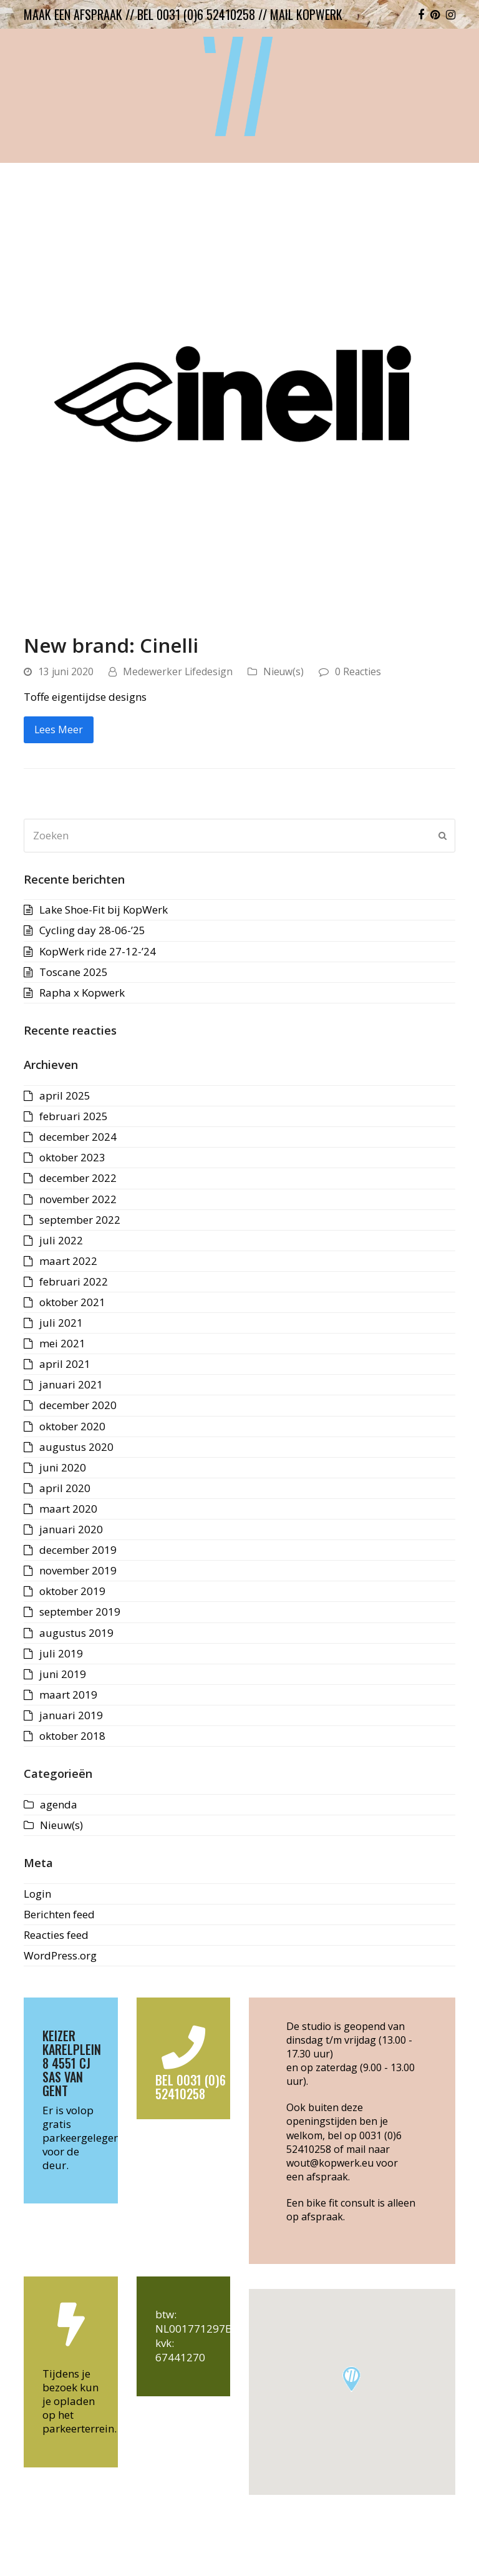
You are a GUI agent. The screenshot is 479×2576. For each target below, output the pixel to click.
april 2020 (64, 1488)
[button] (351, 2379)
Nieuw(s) (283, 671)
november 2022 (78, 1199)
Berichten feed (59, 1914)
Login (37, 1893)
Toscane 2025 (73, 972)
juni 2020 (62, 1467)
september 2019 (79, 1611)
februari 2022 (73, 1281)
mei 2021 (62, 1343)
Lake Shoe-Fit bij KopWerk (103, 909)
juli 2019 (61, 1653)
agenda (58, 1804)
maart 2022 (68, 1261)
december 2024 (78, 1136)
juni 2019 (62, 1674)
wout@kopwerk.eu (330, 2163)
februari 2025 (73, 1116)
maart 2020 (68, 1508)
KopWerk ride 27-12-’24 (97, 951)
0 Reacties (358, 671)
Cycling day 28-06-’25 (92, 930)
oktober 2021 (72, 1302)
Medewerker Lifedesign (178, 671)
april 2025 (64, 1095)
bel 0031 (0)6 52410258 (196, 14)
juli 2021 (61, 1322)
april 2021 (64, 1364)
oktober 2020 (72, 1426)
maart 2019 (68, 1694)
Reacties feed (56, 1935)
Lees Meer (58, 729)
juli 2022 (61, 1240)
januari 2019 (71, 1715)
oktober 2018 (72, 1736)
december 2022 (78, 1178)
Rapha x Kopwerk (82, 992)
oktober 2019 (72, 1591)
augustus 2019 (76, 1633)
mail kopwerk (306, 14)
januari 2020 (71, 1529)
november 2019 (78, 1570)
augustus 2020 (76, 1447)
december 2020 (78, 1405)
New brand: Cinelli (111, 645)
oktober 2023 (72, 1157)
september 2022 (79, 1219)
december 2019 (78, 1550)
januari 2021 (71, 1384)
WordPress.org (60, 1955)
